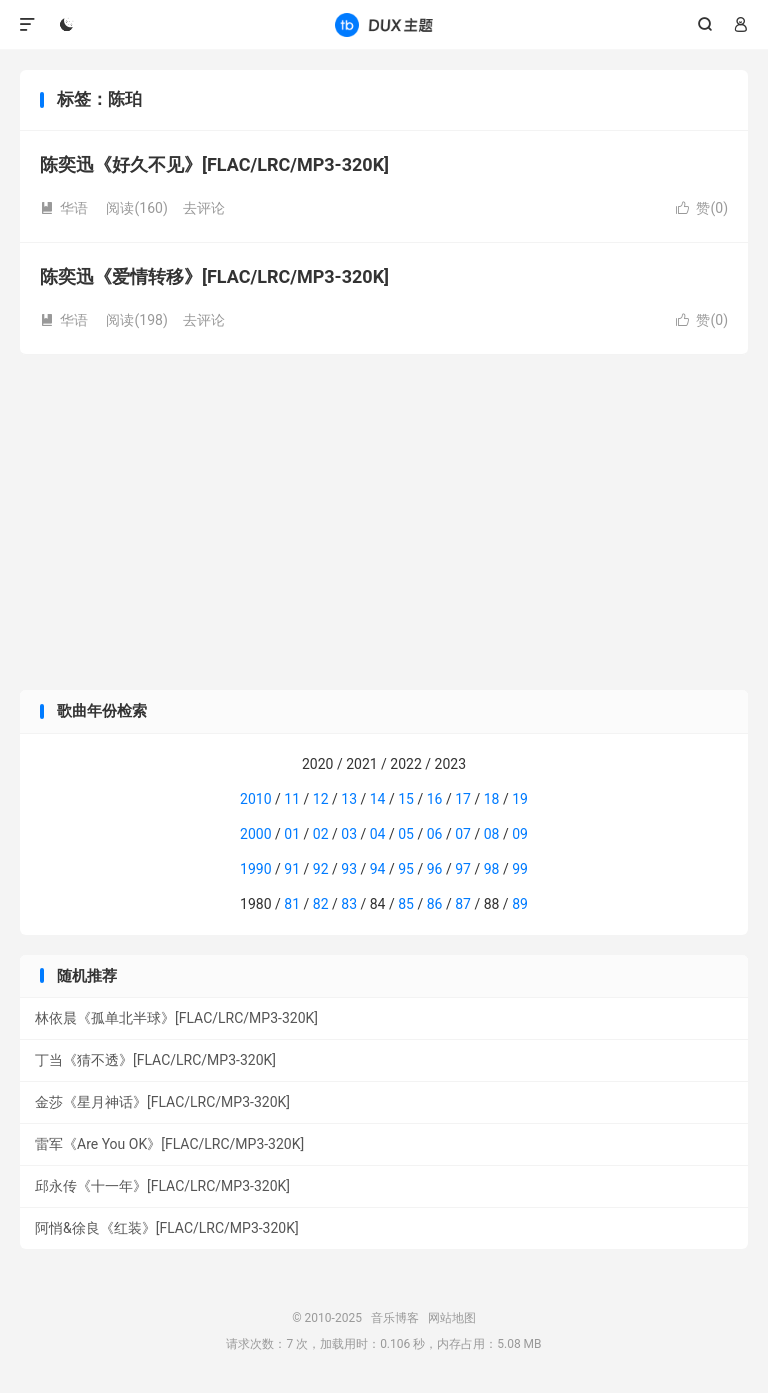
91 (292, 869)
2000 (255, 834)
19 (520, 799)
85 (406, 904)
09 (520, 834)
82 (321, 904)
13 (349, 799)
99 (520, 869)
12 (321, 799)
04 (378, 834)
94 (378, 869)
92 (321, 869)
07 (463, 834)
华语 (64, 208)
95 (406, 869)
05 (406, 834)
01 (292, 834)
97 (463, 869)
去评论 (204, 208)
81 (292, 904)
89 (520, 904)
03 (349, 834)
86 (435, 904)
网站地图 (452, 1318)
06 (435, 834)
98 (492, 869)
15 (406, 799)
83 (349, 904)
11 (292, 799)
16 (435, 799)
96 (435, 869)
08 (492, 834)
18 (492, 799)
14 (378, 799)
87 (463, 904)
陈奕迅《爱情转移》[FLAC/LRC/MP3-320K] (214, 276)
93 (349, 869)
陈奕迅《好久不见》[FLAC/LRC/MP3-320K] (214, 164)
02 (321, 834)
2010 (255, 799)
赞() (702, 208)
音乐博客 (384, 25)
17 (463, 799)
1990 (255, 869)
